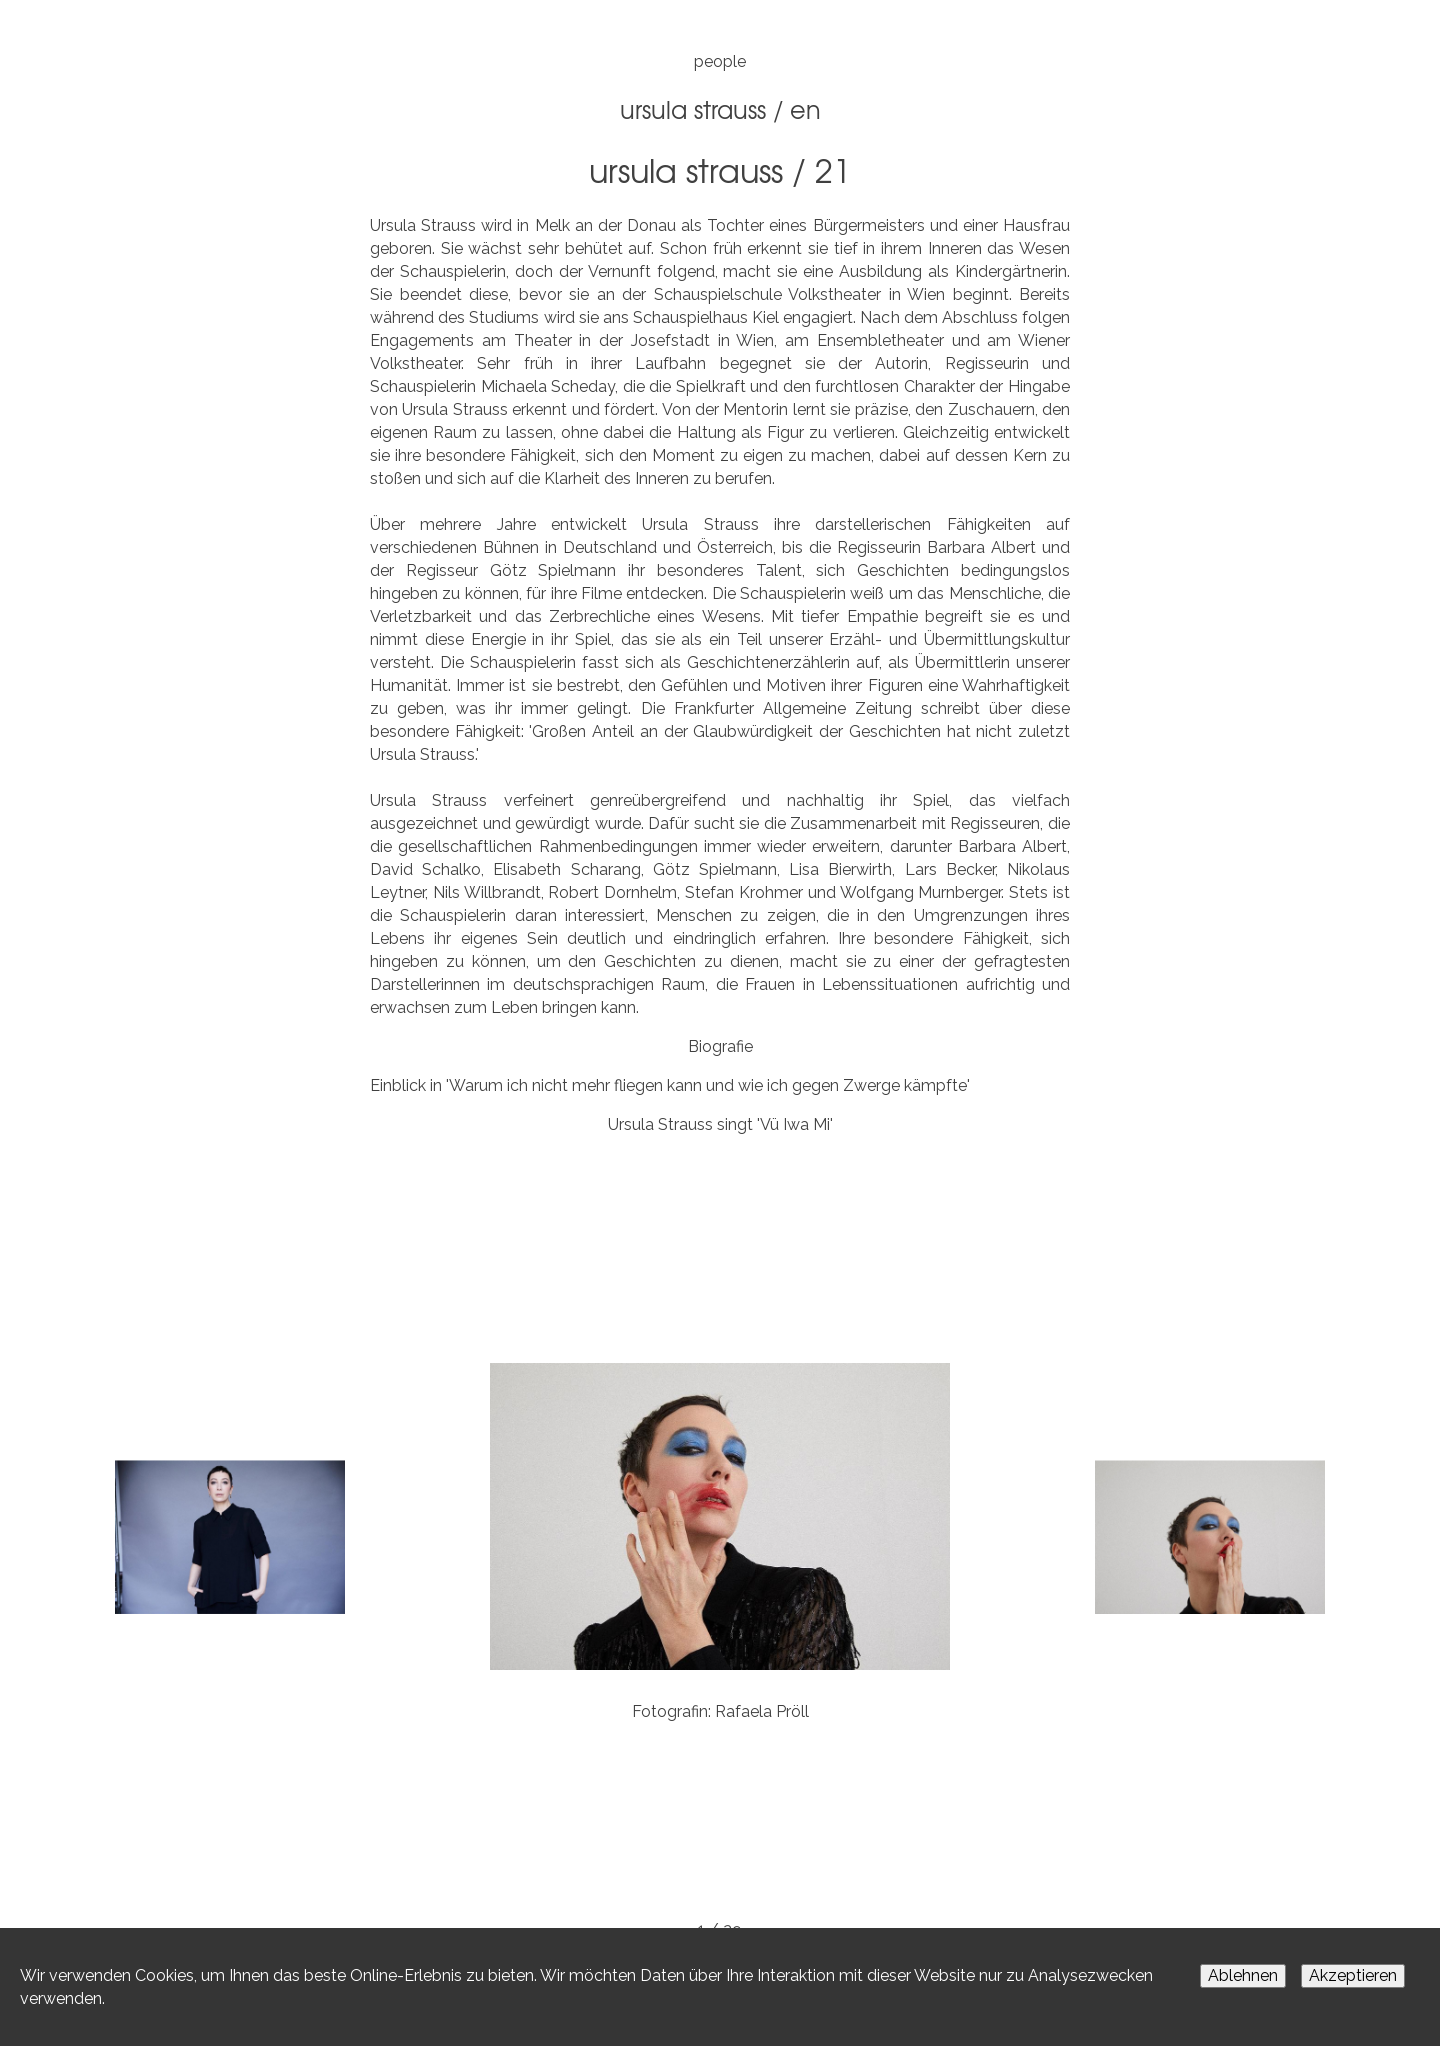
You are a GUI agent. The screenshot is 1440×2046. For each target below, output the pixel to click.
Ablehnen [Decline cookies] (1243, 1975)
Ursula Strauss (693, 109)
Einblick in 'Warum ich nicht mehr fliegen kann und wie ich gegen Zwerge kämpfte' (670, 1085)
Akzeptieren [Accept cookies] (1353, 1975)
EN (805, 109)
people (720, 61)
